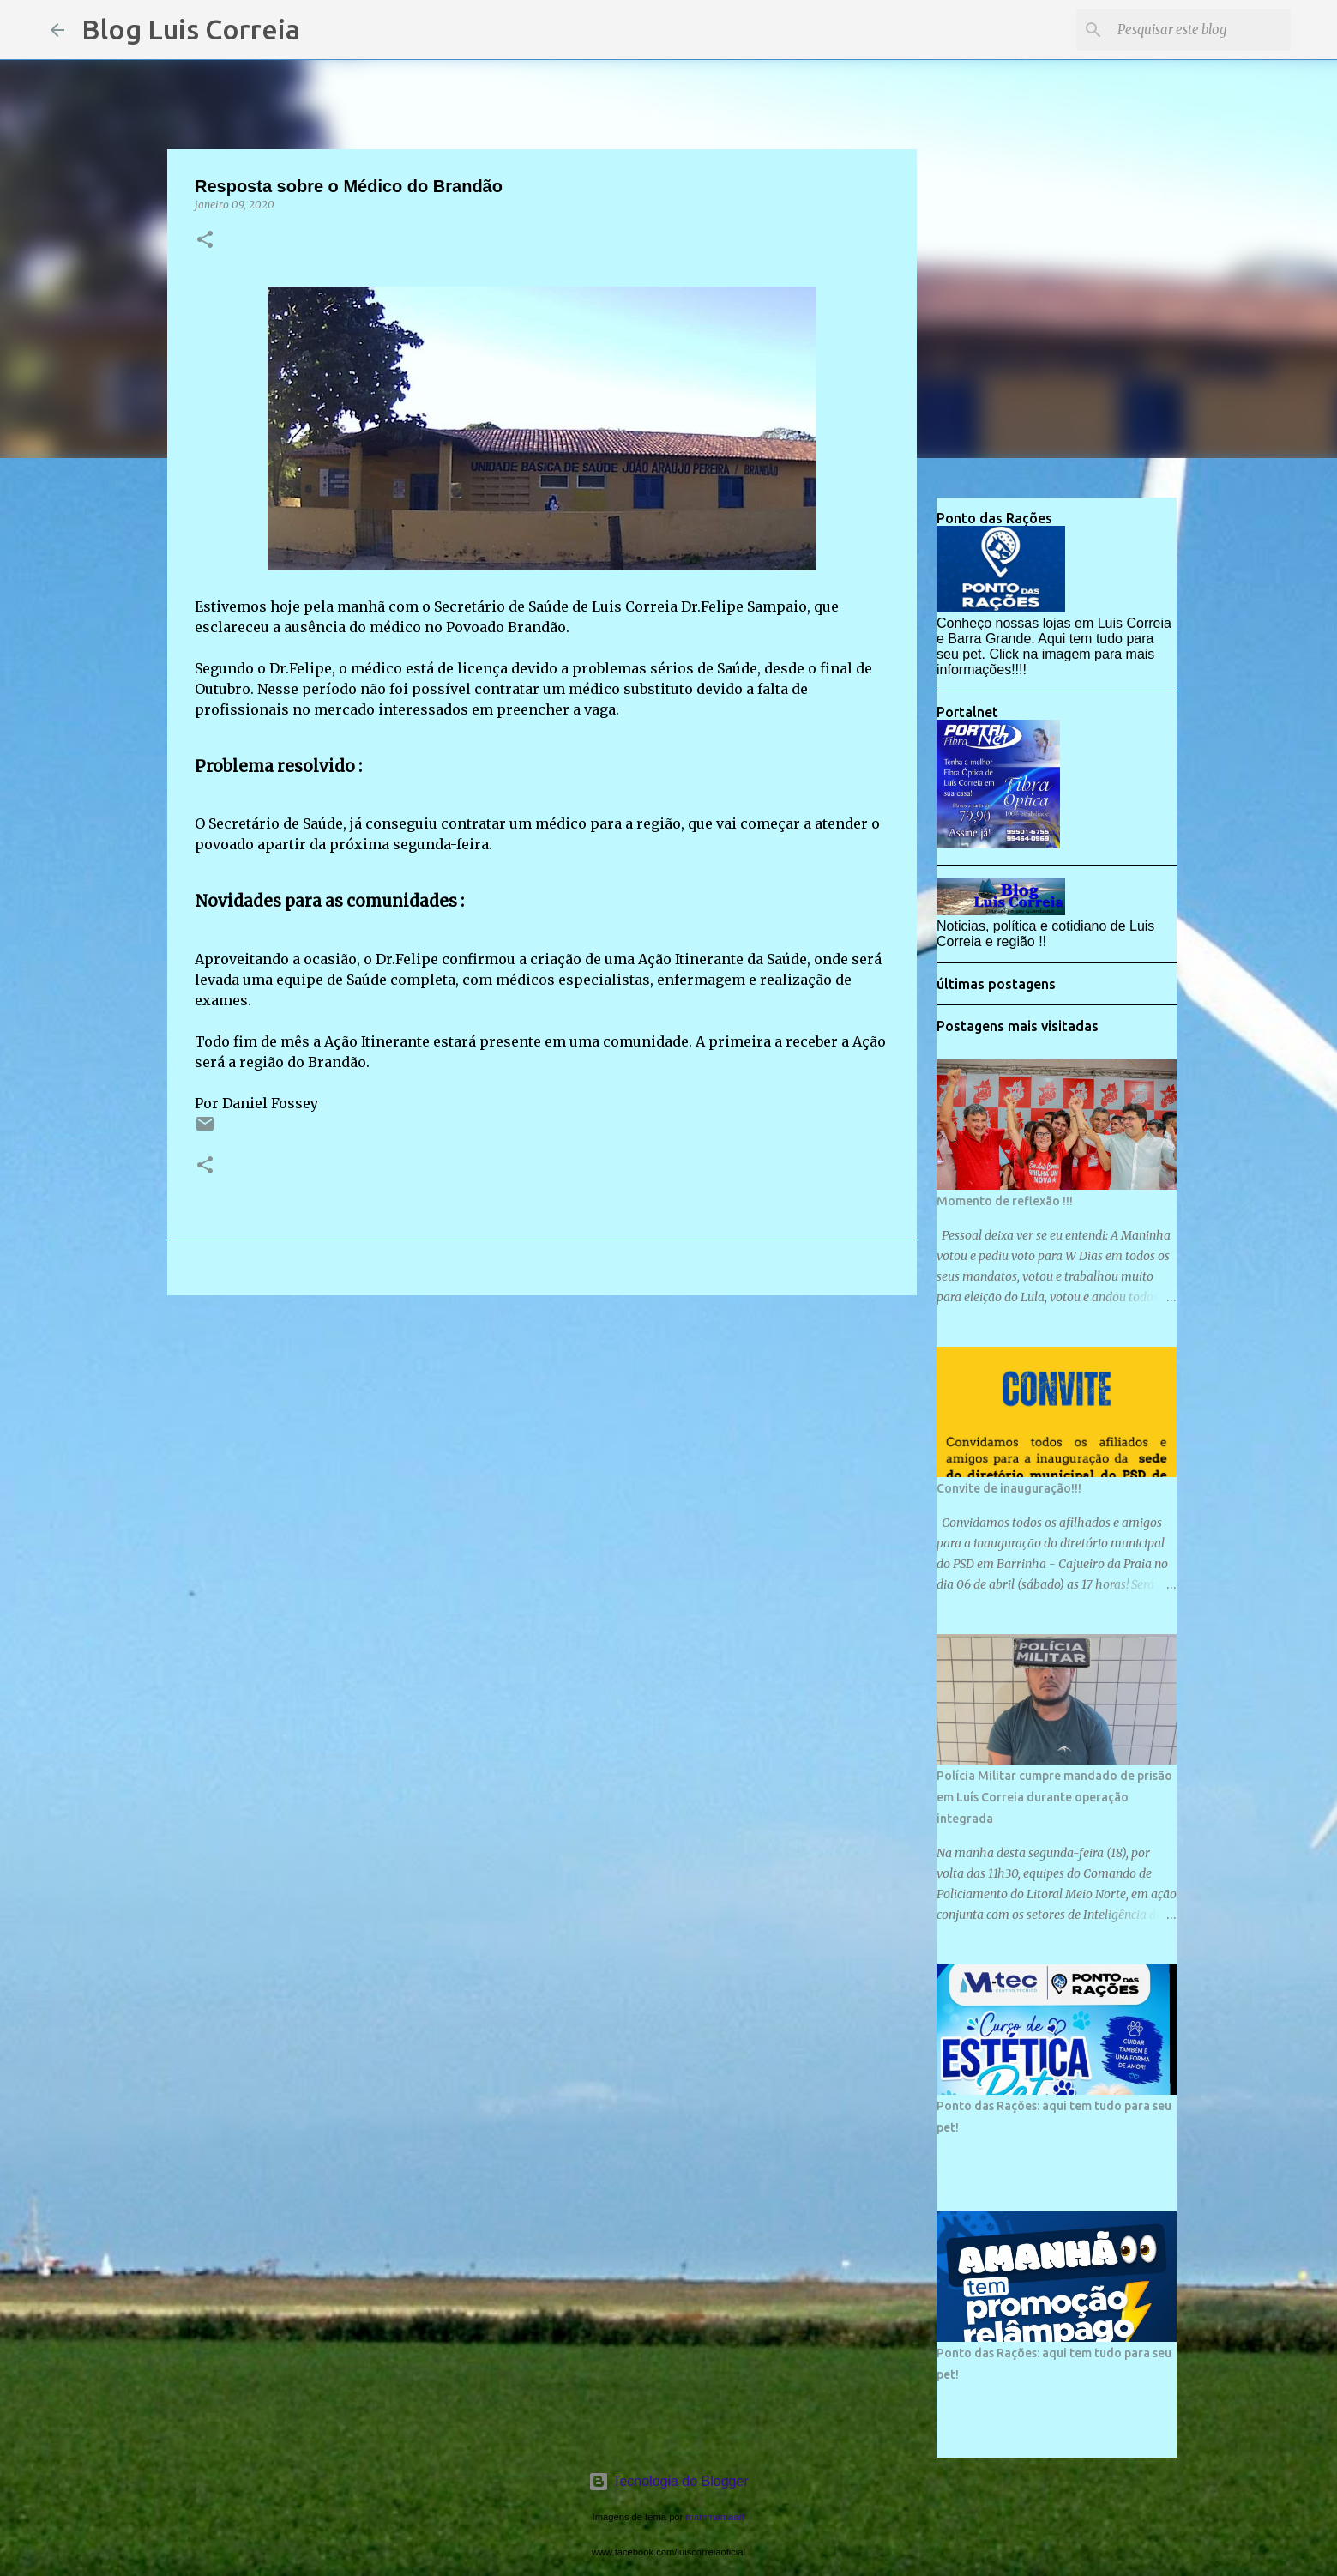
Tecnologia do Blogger (668, 2481)
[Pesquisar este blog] (1201, 30)
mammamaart (714, 2517)
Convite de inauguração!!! (1009, 1488)
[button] (205, 240)
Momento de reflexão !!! (1005, 1201)
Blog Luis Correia (190, 29)
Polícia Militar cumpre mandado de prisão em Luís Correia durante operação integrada (1054, 1797)
